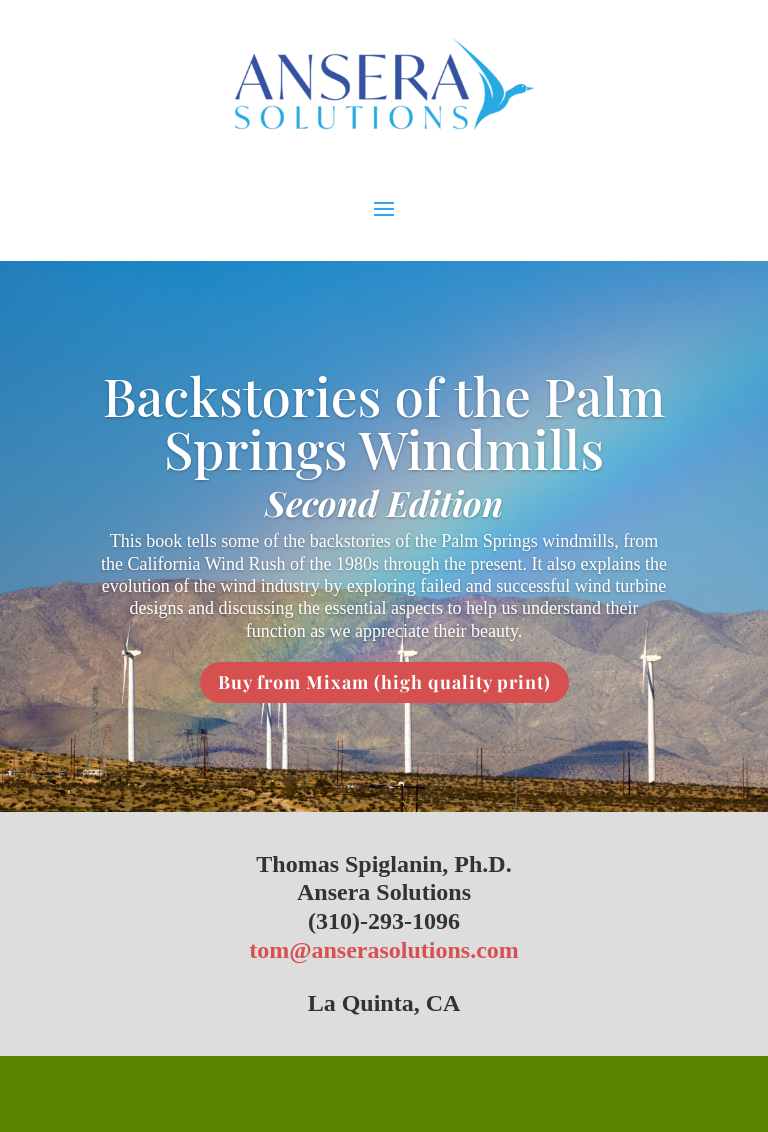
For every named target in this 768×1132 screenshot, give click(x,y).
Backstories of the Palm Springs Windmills (384, 421)
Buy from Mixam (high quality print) (384, 682)
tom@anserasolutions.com (384, 950)
